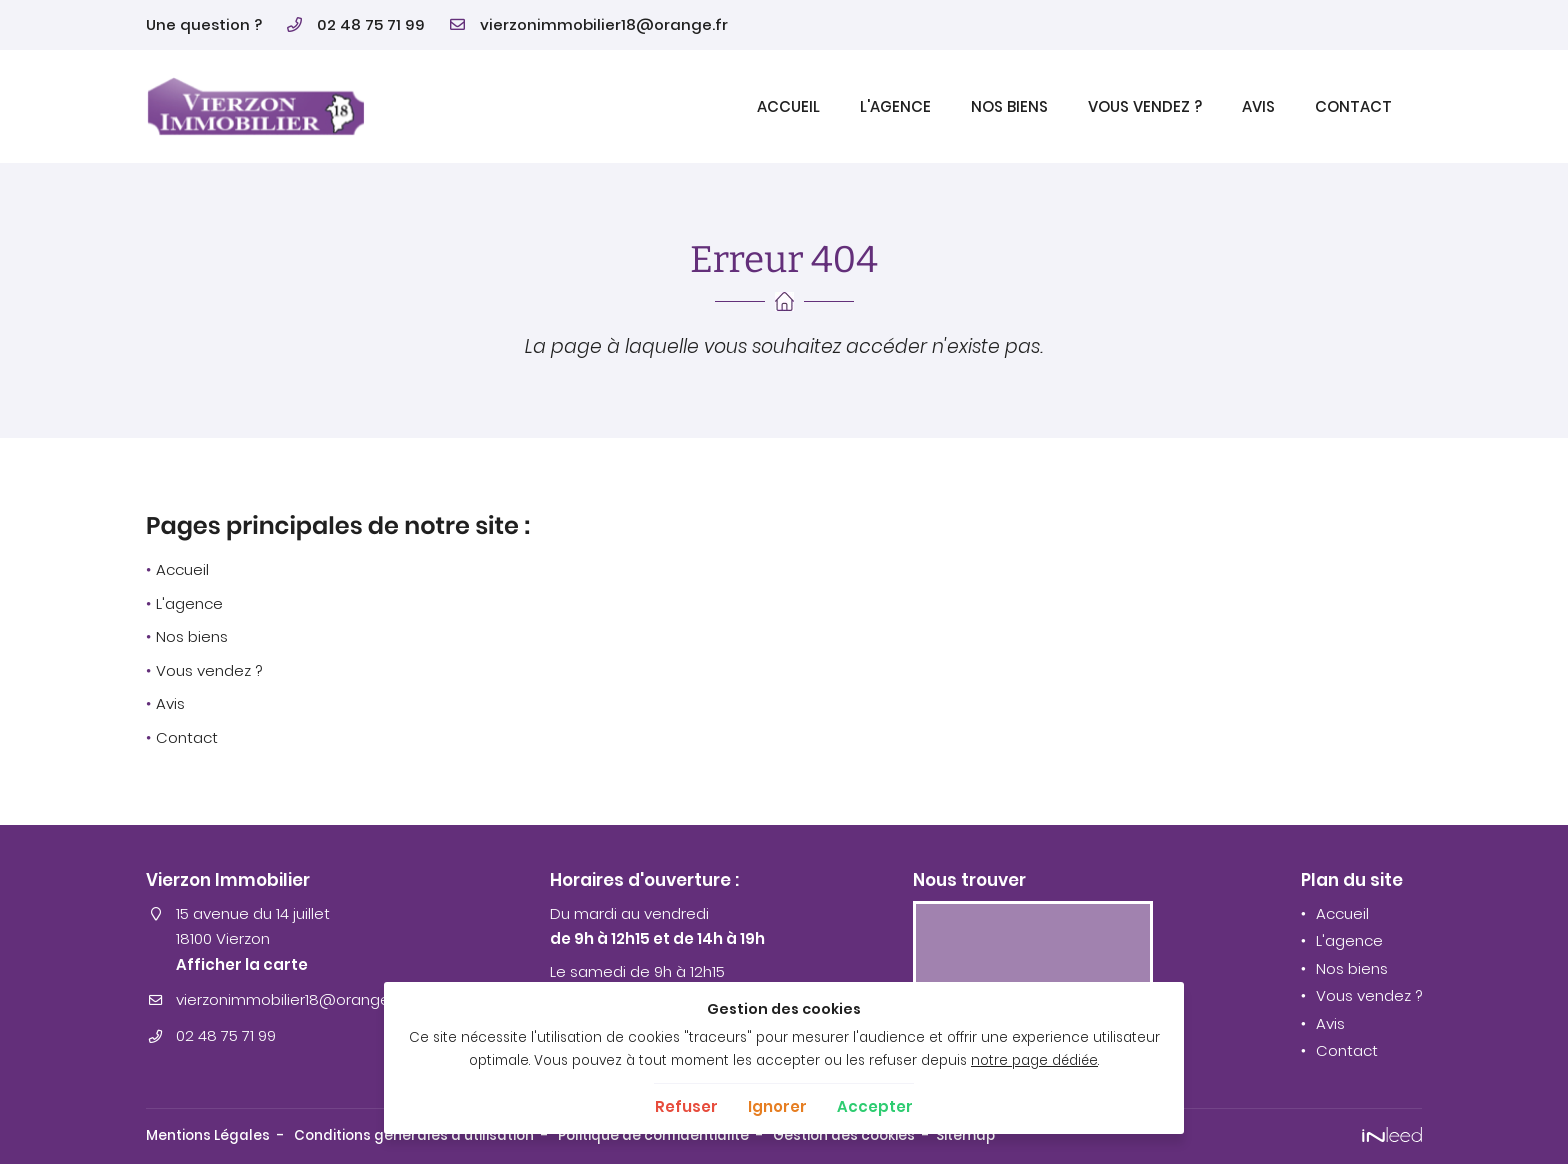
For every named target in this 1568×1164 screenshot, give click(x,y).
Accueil (788, 106)
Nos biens (1009, 106)
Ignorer (777, 1106)
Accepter (875, 1106)
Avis (1258, 106)
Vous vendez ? (1145, 106)
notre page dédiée (1034, 1060)
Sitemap (965, 1135)
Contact (1353, 106)
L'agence (895, 106)
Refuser (686, 1106)
